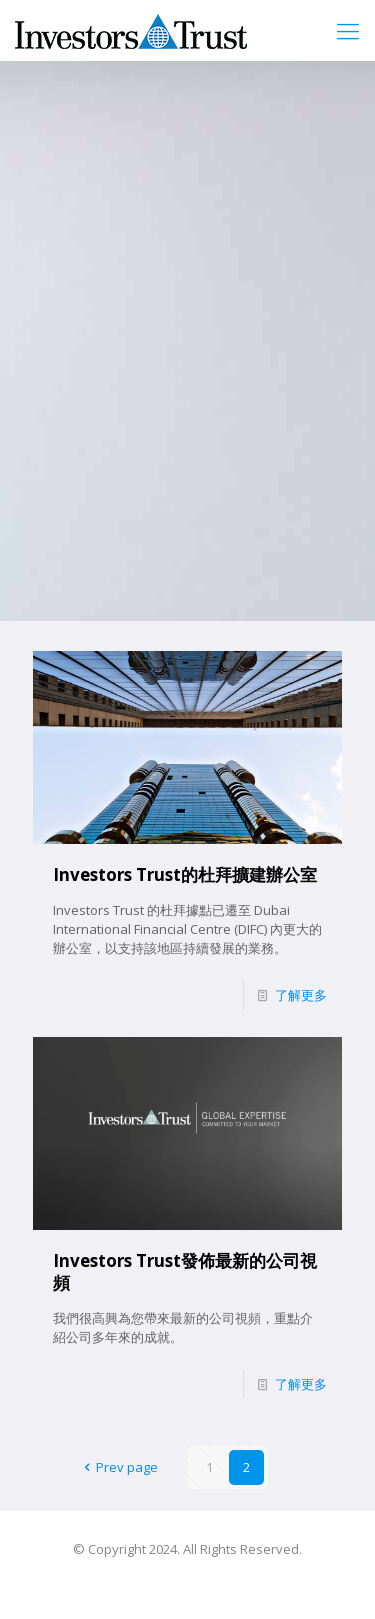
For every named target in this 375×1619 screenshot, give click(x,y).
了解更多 (301, 995)
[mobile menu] (348, 30)
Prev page (117, 1467)
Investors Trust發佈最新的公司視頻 (185, 1271)
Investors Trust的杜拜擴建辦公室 (185, 874)
